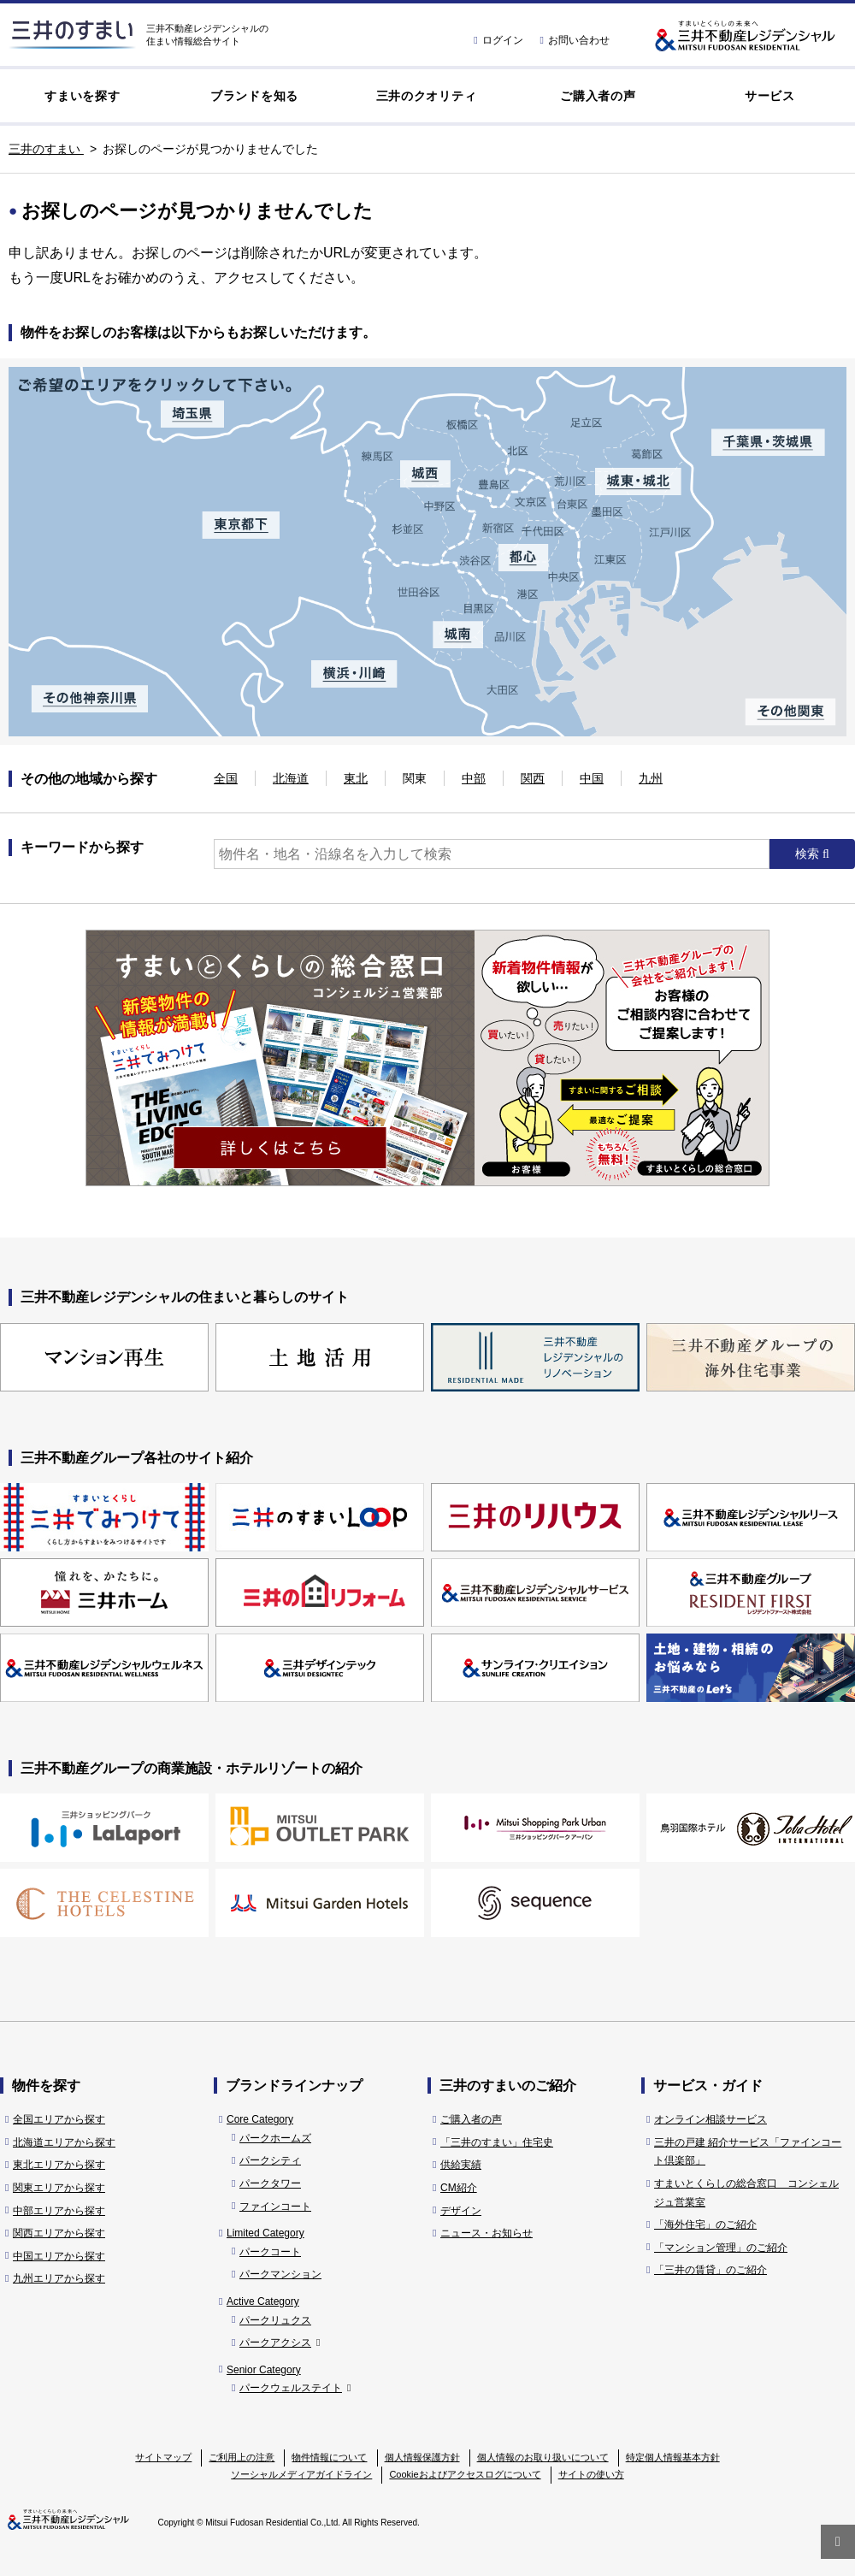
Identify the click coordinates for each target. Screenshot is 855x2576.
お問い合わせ (575, 40)
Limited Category (265, 2233)
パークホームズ (275, 2138)
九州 (651, 778)
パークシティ (270, 2160)
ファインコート (275, 2207)
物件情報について (329, 2457)
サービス (770, 96)
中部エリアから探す (59, 2211)
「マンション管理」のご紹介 (720, 2248)
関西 (533, 778)
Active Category (263, 2301)
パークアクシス (279, 2343)
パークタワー (270, 2183)
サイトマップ (163, 2457)
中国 (592, 778)
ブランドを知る (254, 96)
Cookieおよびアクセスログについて (464, 2474)
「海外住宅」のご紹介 (705, 2224)
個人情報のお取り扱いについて (543, 2457)
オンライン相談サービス (710, 2119)
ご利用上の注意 (241, 2457)
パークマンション (280, 2274)
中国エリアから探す (59, 2256)
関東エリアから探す (59, 2188)
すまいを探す (82, 96)
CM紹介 (458, 2188)
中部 (474, 778)
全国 (226, 778)
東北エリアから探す (59, 2165)
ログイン (498, 40)
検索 (809, 853)
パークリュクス (275, 2320)
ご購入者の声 (597, 96)
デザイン (460, 2211)
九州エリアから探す (59, 2278)
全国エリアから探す (59, 2119)
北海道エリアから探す (64, 2142)
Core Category (260, 2119)
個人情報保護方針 (422, 2457)
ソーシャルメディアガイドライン (301, 2474)
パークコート (270, 2252)
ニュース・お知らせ (486, 2233)
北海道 (291, 778)
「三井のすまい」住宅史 (496, 2142)
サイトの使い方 (591, 2474)
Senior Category (264, 2370)
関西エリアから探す (59, 2233)
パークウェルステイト (295, 2388)
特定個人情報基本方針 (673, 2457)
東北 (356, 778)
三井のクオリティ (426, 96)
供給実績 (460, 2165)
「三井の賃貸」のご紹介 (710, 2270)
